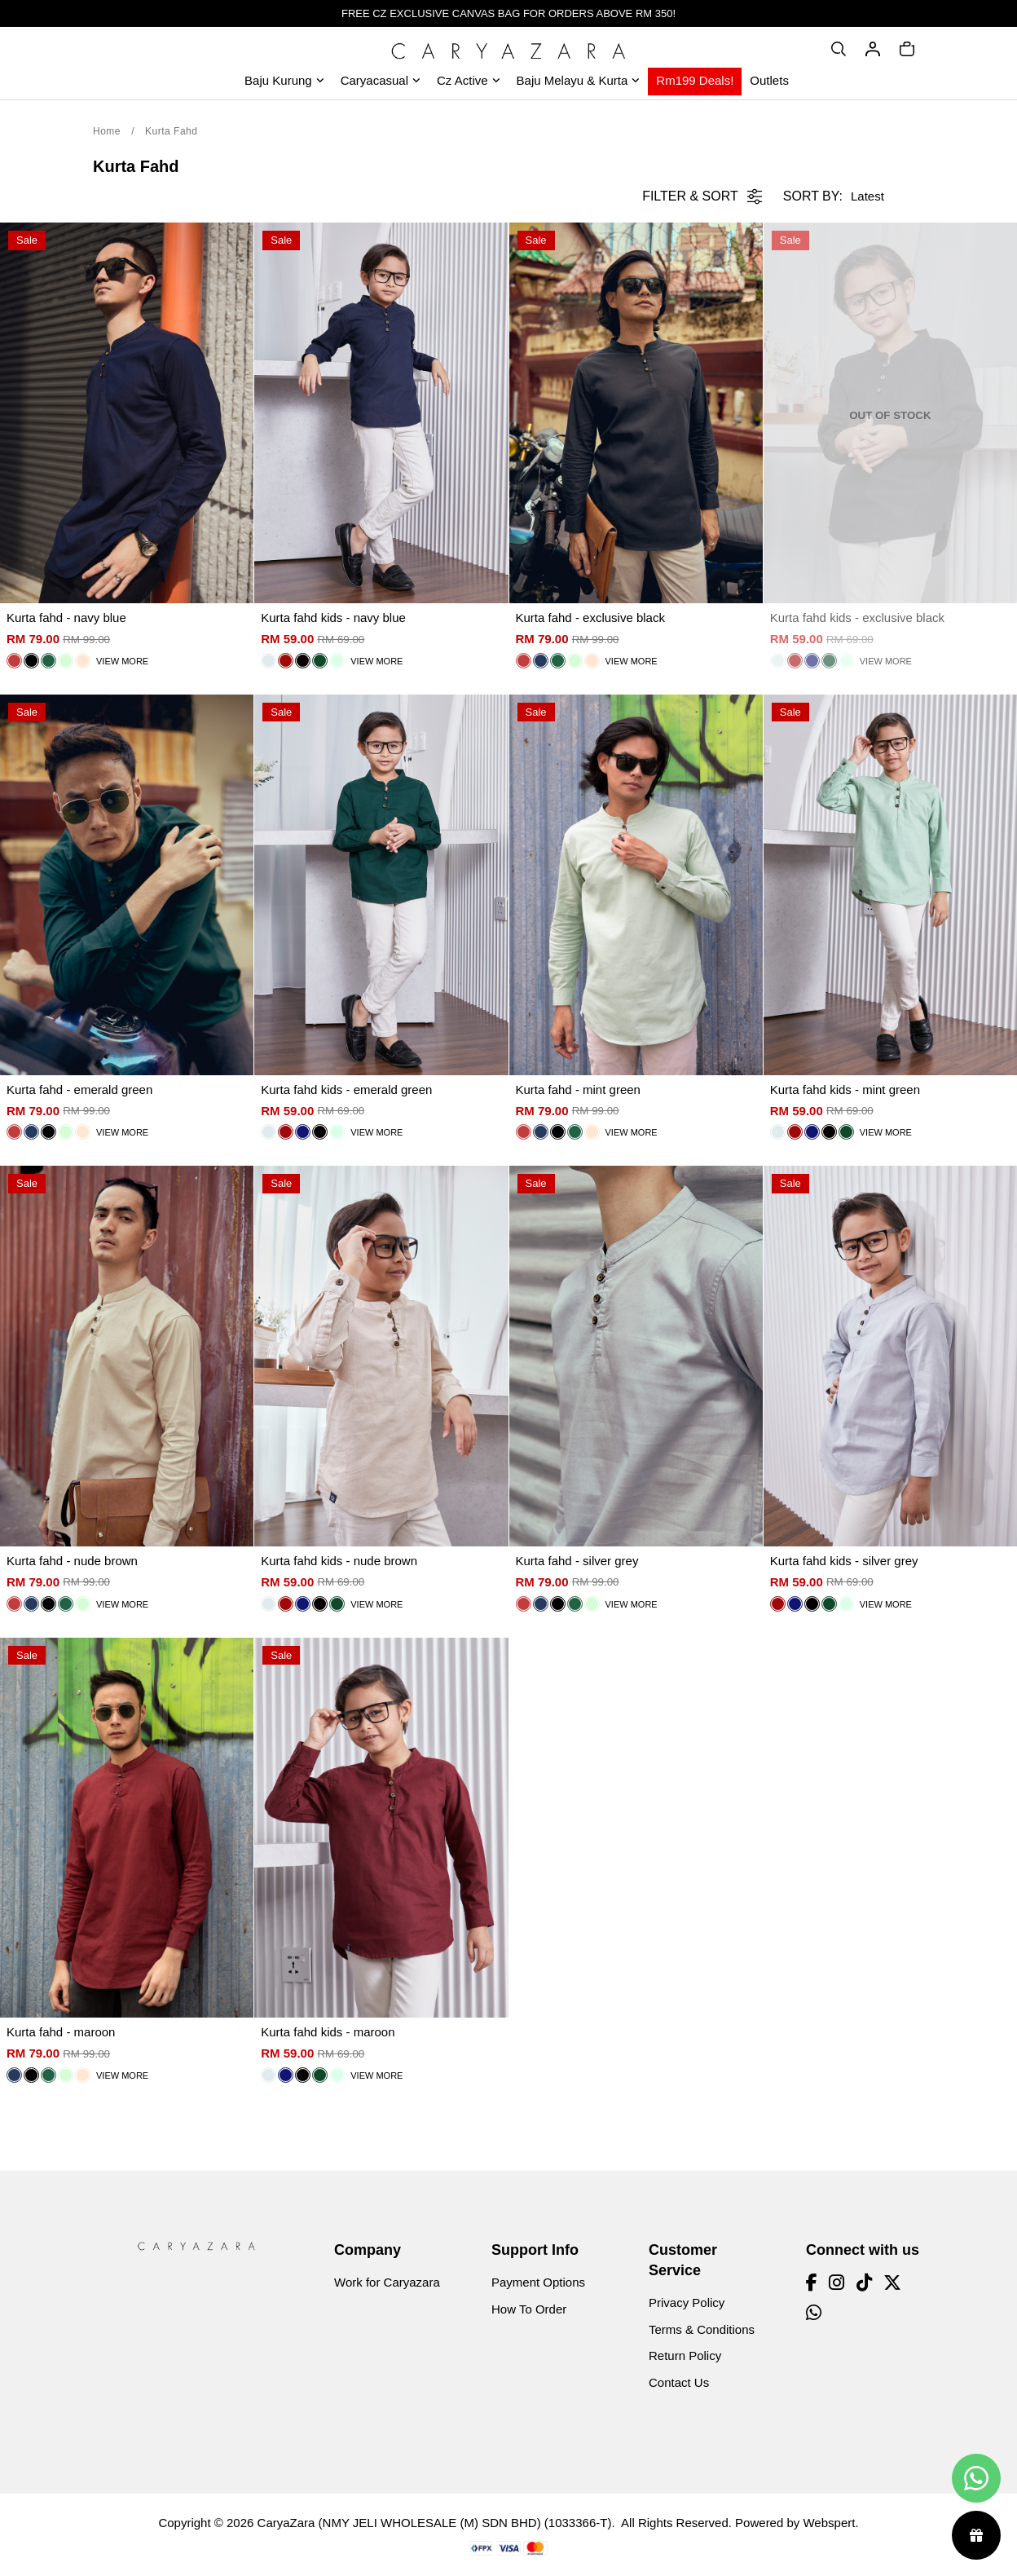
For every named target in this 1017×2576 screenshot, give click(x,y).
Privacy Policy (686, 2302)
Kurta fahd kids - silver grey (844, 1561)
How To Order (528, 2309)
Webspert (829, 2523)
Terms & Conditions (702, 2329)
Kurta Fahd (171, 131)
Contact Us (679, 2382)
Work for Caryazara (387, 2282)
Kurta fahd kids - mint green (845, 1089)
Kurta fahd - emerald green (79, 1089)
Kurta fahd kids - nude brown (339, 1561)
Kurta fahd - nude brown (72, 1561)
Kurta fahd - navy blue (66, 617)
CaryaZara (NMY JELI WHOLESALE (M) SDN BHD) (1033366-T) (435, 2523)
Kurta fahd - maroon (61, 2032)
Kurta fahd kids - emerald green (346, 1089)
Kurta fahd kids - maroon (327, 2032)
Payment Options (538, 2282)
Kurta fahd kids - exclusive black (857, 617)
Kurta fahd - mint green (578, 1089)
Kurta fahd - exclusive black (590, 617)
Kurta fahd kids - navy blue (333, 617)
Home (107, 131)
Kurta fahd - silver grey (577, 1561)
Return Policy (685, 2355)
